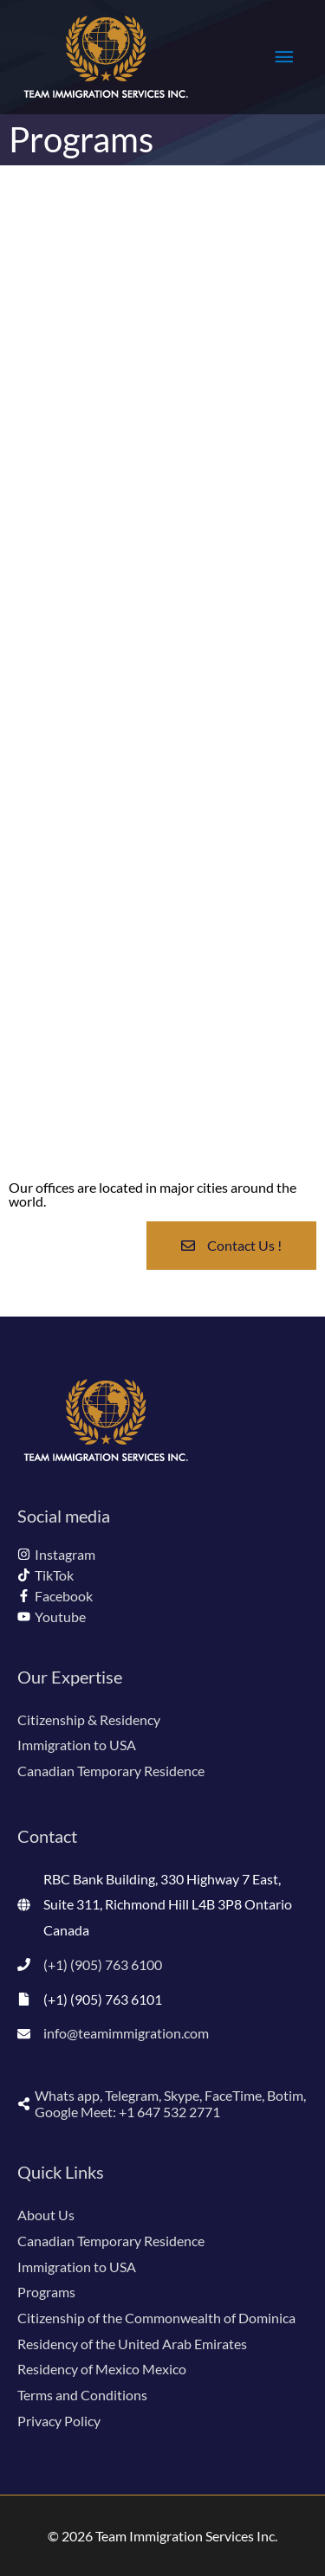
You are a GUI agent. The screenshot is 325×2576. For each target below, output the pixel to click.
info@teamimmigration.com (126, 2033)
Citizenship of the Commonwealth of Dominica (156, 2317)
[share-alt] (162, 2103)
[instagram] (56, 1554)
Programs (46, 2291)
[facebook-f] (55, 1595)
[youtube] (51, 1616)
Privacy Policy (59, 2420)
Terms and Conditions (82, 2394)
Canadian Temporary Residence (111, 1770)
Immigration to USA (76, 1744)
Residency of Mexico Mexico (101, 2368)
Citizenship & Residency (88, 1719)
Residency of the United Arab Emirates (132, 2343)
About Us (46, 2214)
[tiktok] (45, 1575)
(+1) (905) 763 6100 (102, 1964)
